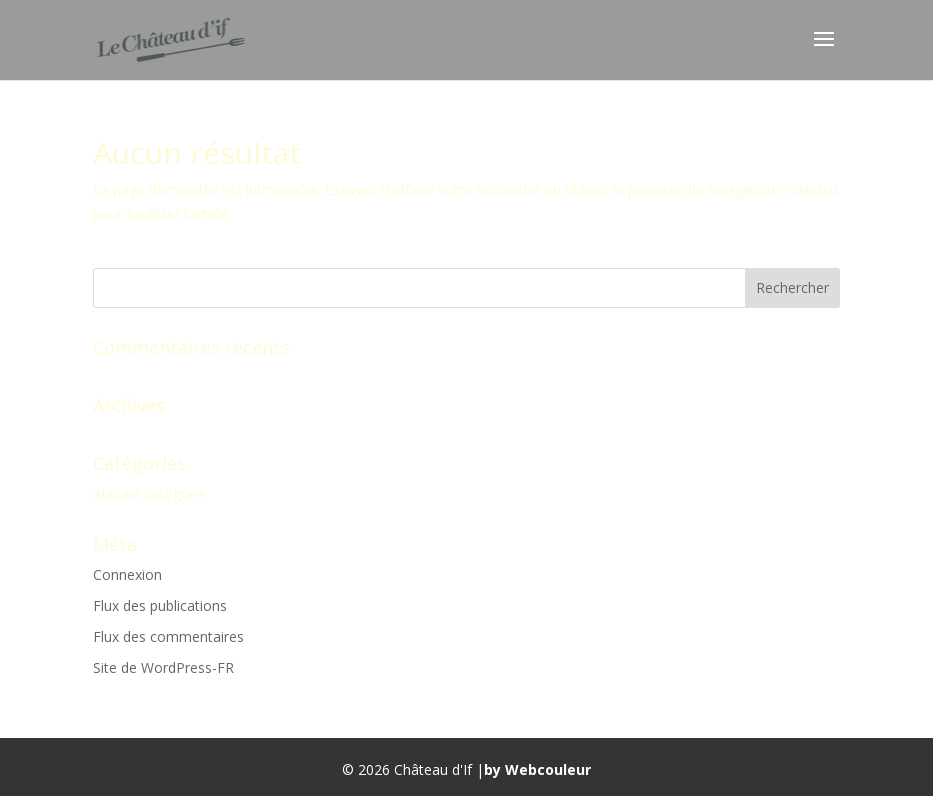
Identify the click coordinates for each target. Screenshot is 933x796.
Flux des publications (160, 605)
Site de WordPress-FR (163, 667)
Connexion (127, 574)
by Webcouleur (537, 769)
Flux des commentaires (168, 636)
